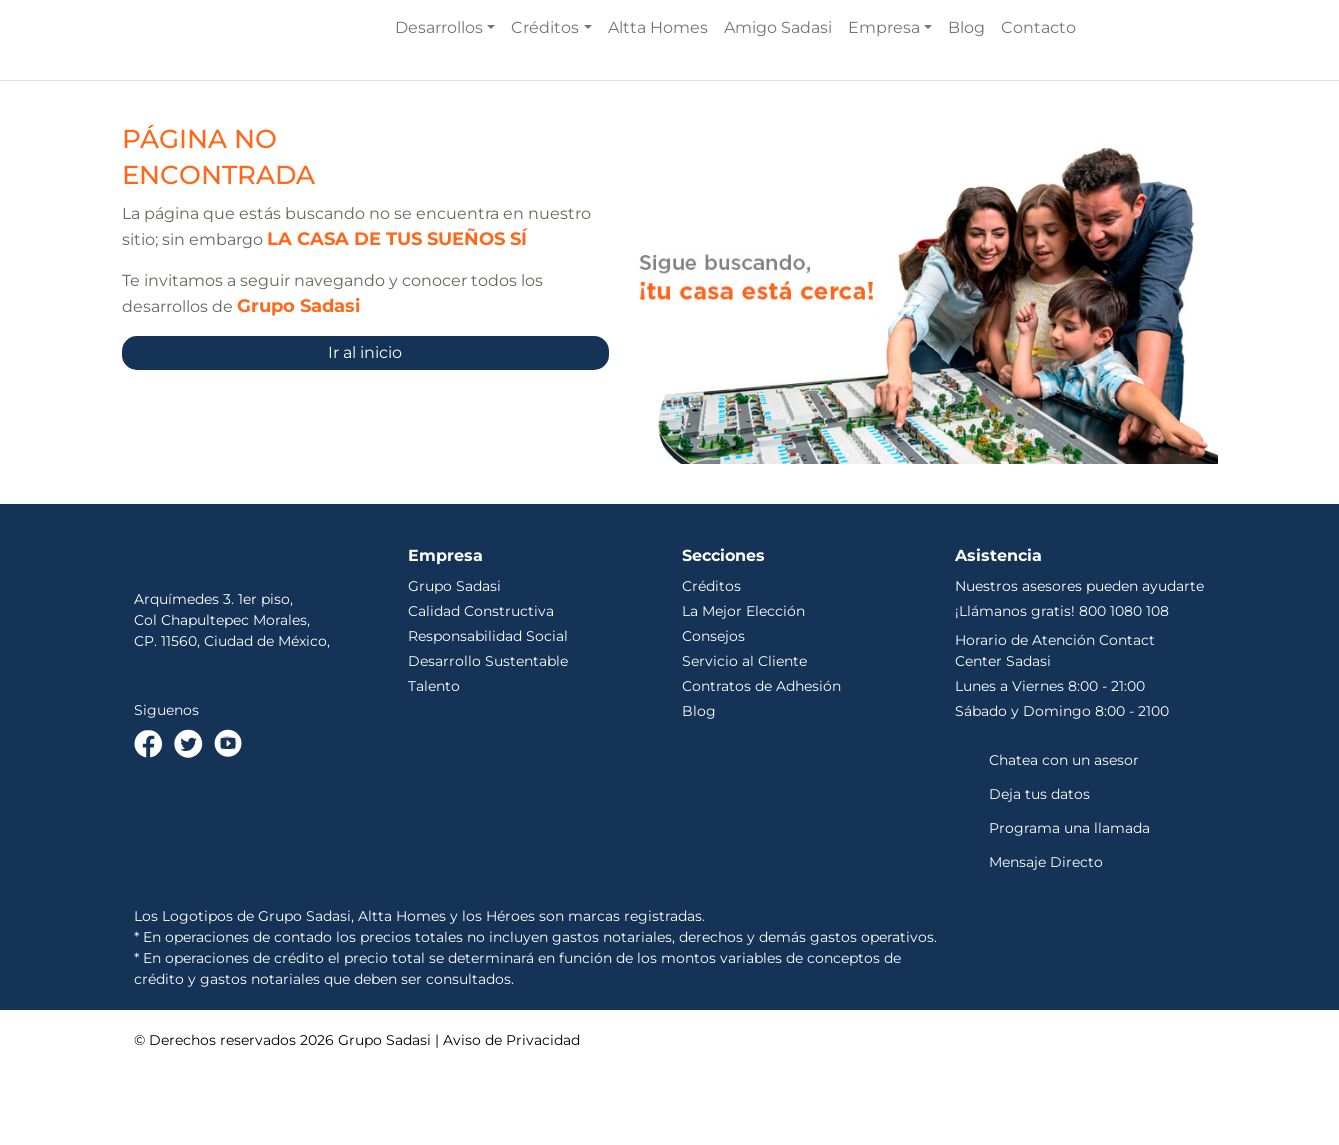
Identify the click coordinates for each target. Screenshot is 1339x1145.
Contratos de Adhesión (761, 760)
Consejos (713, 710)
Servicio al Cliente (744, 735)
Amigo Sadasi (778, 64)
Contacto (1038, 64)
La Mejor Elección (743, 685)
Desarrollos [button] (439, 64)
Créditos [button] (545, 64)
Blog (966, 64)
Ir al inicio (365, 426)
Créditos (711, 660)
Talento (434, 760)
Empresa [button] (884, 64)
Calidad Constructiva (481, 685)
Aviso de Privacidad (511, 1114)
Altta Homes (658, 64)
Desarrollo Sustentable (488, 735)
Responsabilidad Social (488, 710)
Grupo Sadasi (454, 660)
